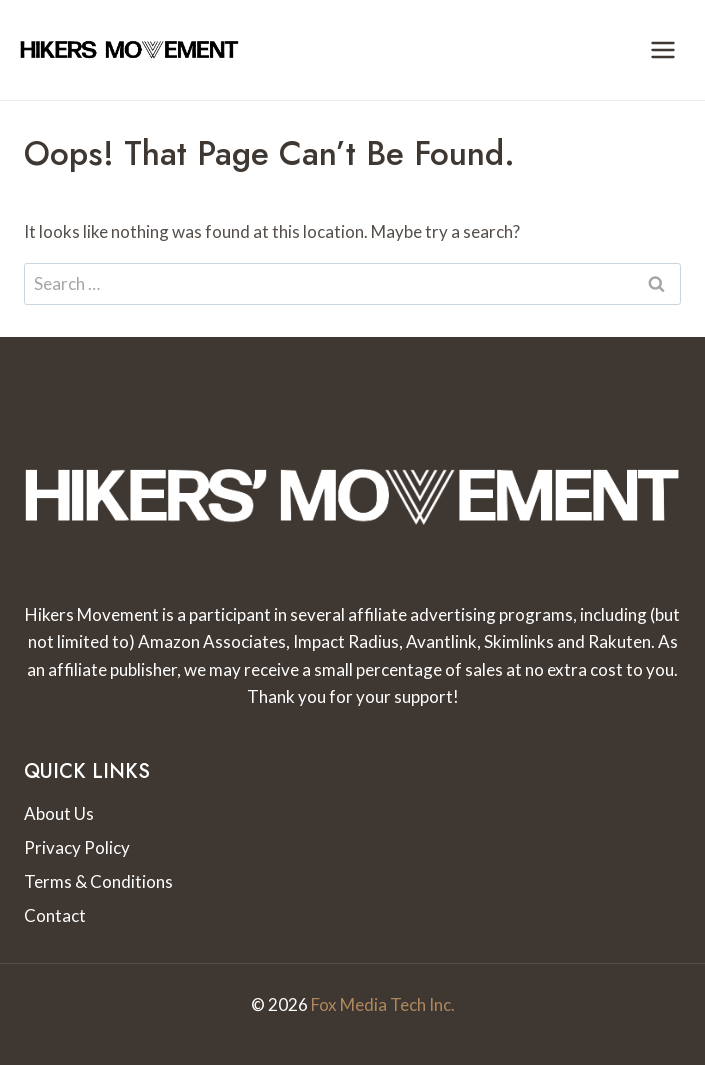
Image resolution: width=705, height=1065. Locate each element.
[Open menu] (662, 49)
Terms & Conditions (98, 881)
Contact (55, 915)
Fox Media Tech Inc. (383, 1004)
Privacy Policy (77, 847)
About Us (59, 813)
